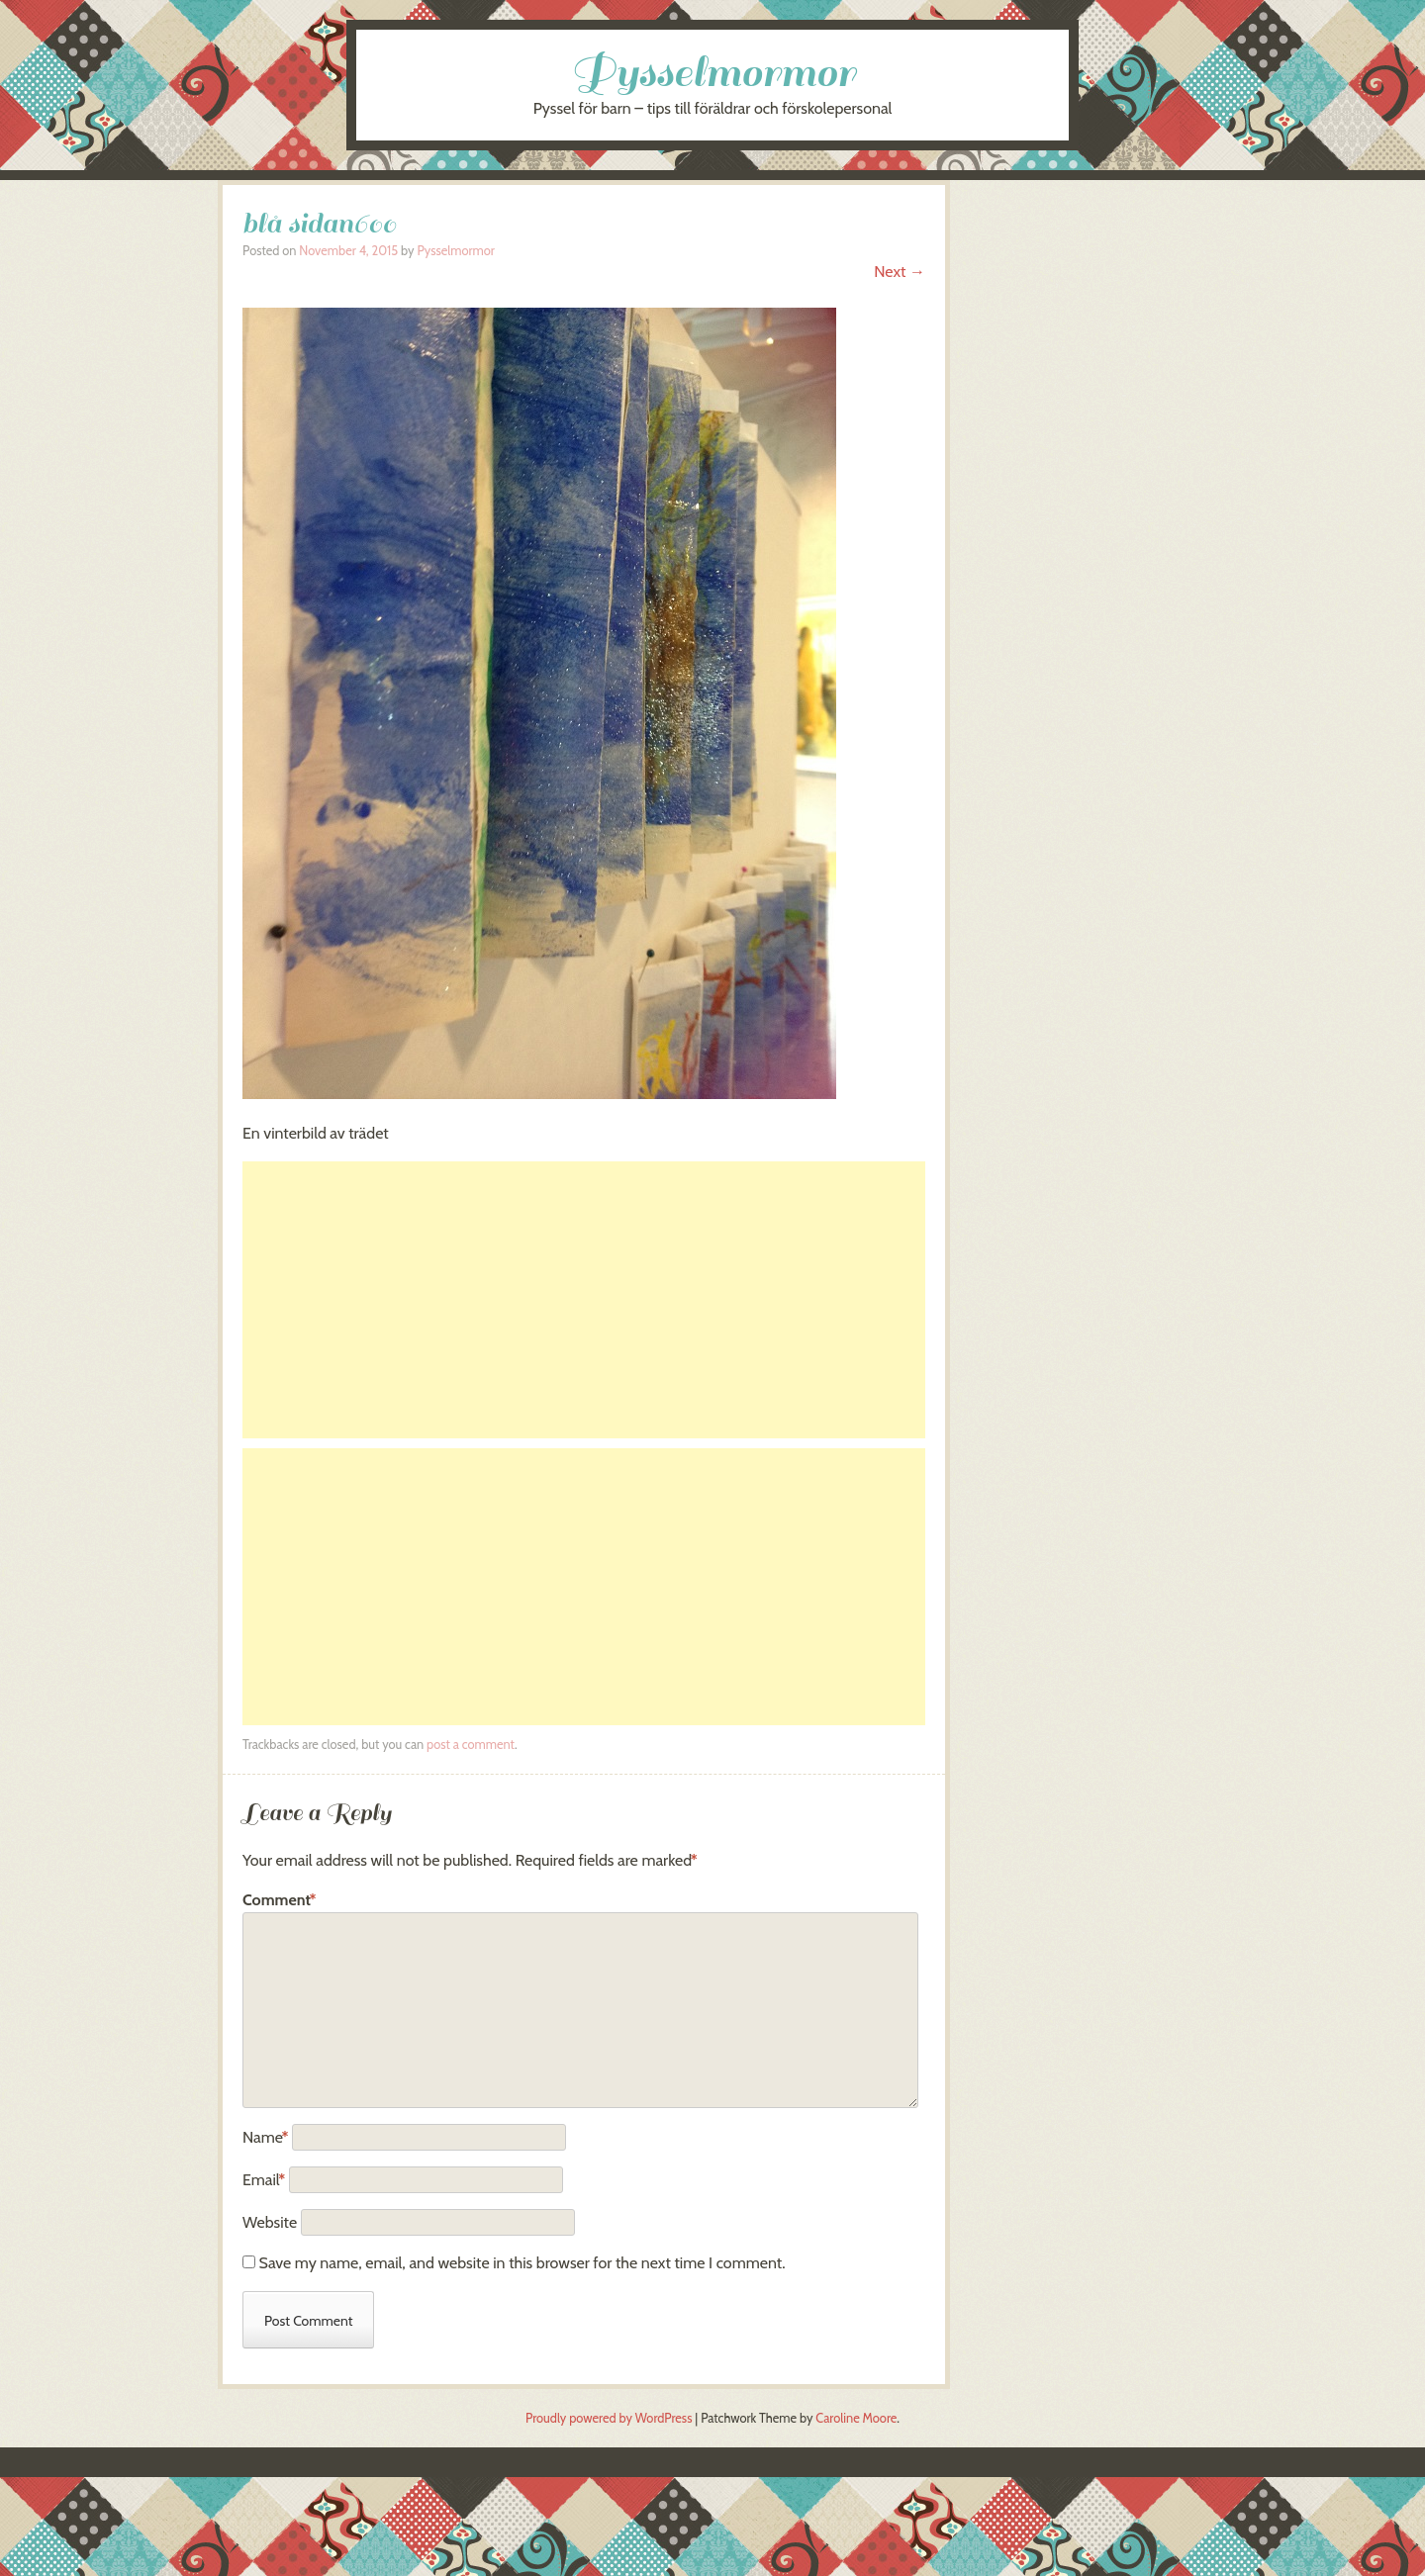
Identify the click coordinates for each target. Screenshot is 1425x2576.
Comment (279, 1900)
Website (269, 2222)
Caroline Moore (856, 2418)
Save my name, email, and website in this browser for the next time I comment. (522, 2263)
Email (263, 2179)
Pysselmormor (712, 73)
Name (265, 2137)
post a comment (471, 1744)
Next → (899, 271)
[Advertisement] (583, 1299)
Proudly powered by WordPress (608, 2418)
